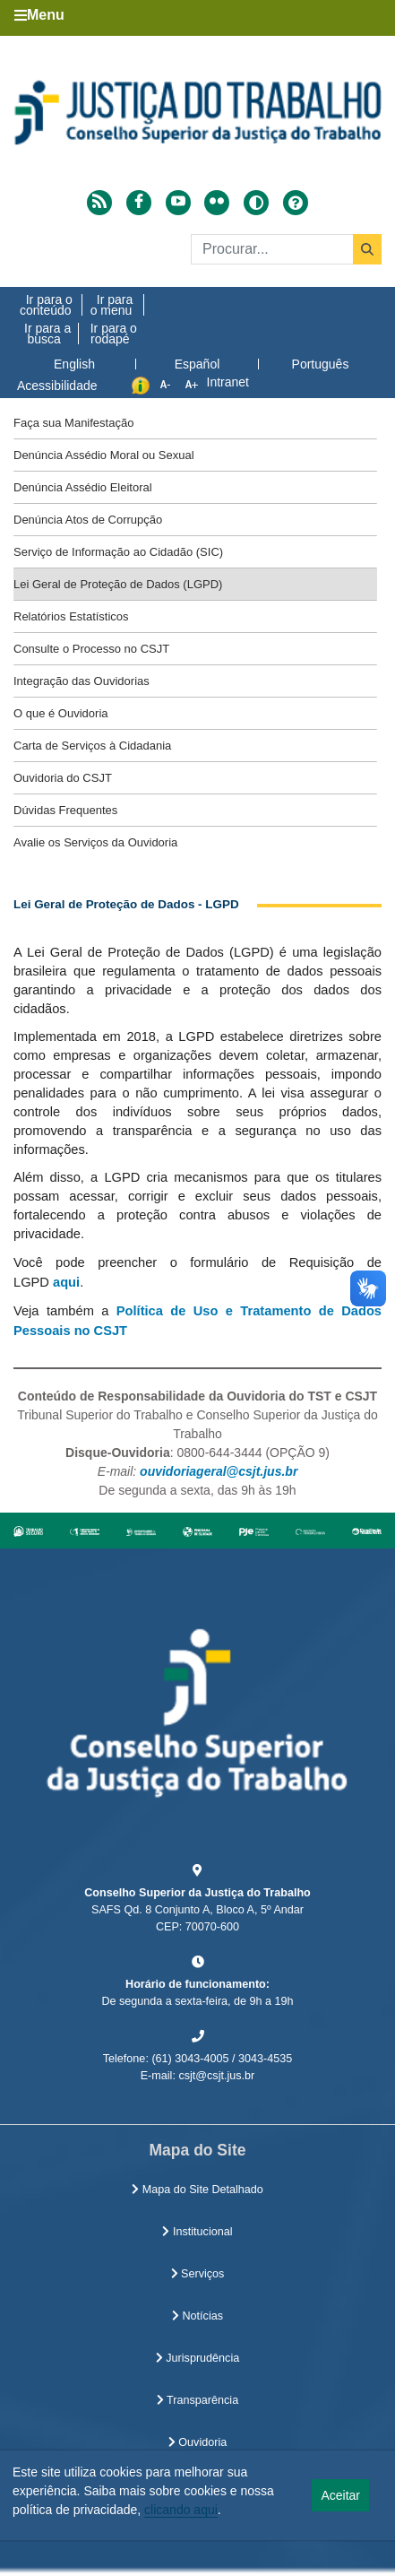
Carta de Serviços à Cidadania (92, 745)
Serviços (198, 2274)
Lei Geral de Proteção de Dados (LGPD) (117, 584)
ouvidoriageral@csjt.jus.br (218, 1471)
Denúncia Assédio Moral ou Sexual (103, 455)
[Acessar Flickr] (216, 202)
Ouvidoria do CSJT (62, 778)
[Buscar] (286, 249)
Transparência (197, 2400)
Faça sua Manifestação (73, 422)
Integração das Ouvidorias (81, 681)
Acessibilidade (57, 385)
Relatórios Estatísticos (71, 616)
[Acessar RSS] (99, 202)
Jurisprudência (197, 2358)
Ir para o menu (111, 304)
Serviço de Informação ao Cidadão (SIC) (118, 552)
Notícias (197, 2316)
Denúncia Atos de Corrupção (87, 519)
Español (197, 364)
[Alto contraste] (256, 202)
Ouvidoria (197, 2442)
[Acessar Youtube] (178, 202)
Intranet (228, 382)
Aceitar (340, 2495)
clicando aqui (181, 2509)
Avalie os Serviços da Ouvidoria (95, 842)
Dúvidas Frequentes (65, 810)
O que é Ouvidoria (60, 713)
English (74, 364)
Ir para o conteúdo (46, 304)
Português (320, 364)
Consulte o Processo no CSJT (91, 648)
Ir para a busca (47, 333)
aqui (64, 1282)
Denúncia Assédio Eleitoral (82, 487)
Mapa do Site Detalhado (197, 2189)
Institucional (197, 2231)
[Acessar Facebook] (138, 202)
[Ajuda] (295, 202)
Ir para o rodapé (113, 333)
